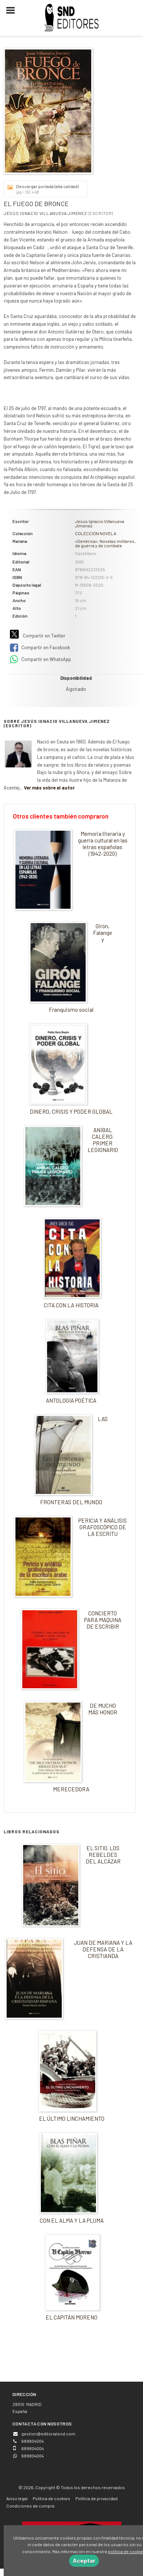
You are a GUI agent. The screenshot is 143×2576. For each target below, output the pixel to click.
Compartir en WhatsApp (40, 659)
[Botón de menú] (13, 10)
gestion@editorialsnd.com (48, 2433)
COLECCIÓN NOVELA (95, 533)
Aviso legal (17, 2498)
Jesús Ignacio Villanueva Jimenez (45, 213)
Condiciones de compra (30, 2505)
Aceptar (84, 2560)
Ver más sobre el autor (49, 788)
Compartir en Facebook (40, 648)
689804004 (32, 2455)
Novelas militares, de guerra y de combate (105, 543)
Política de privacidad (96, 2498)
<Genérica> (86, 541)
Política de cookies (51, 2498)
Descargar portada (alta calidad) (43, 189)
